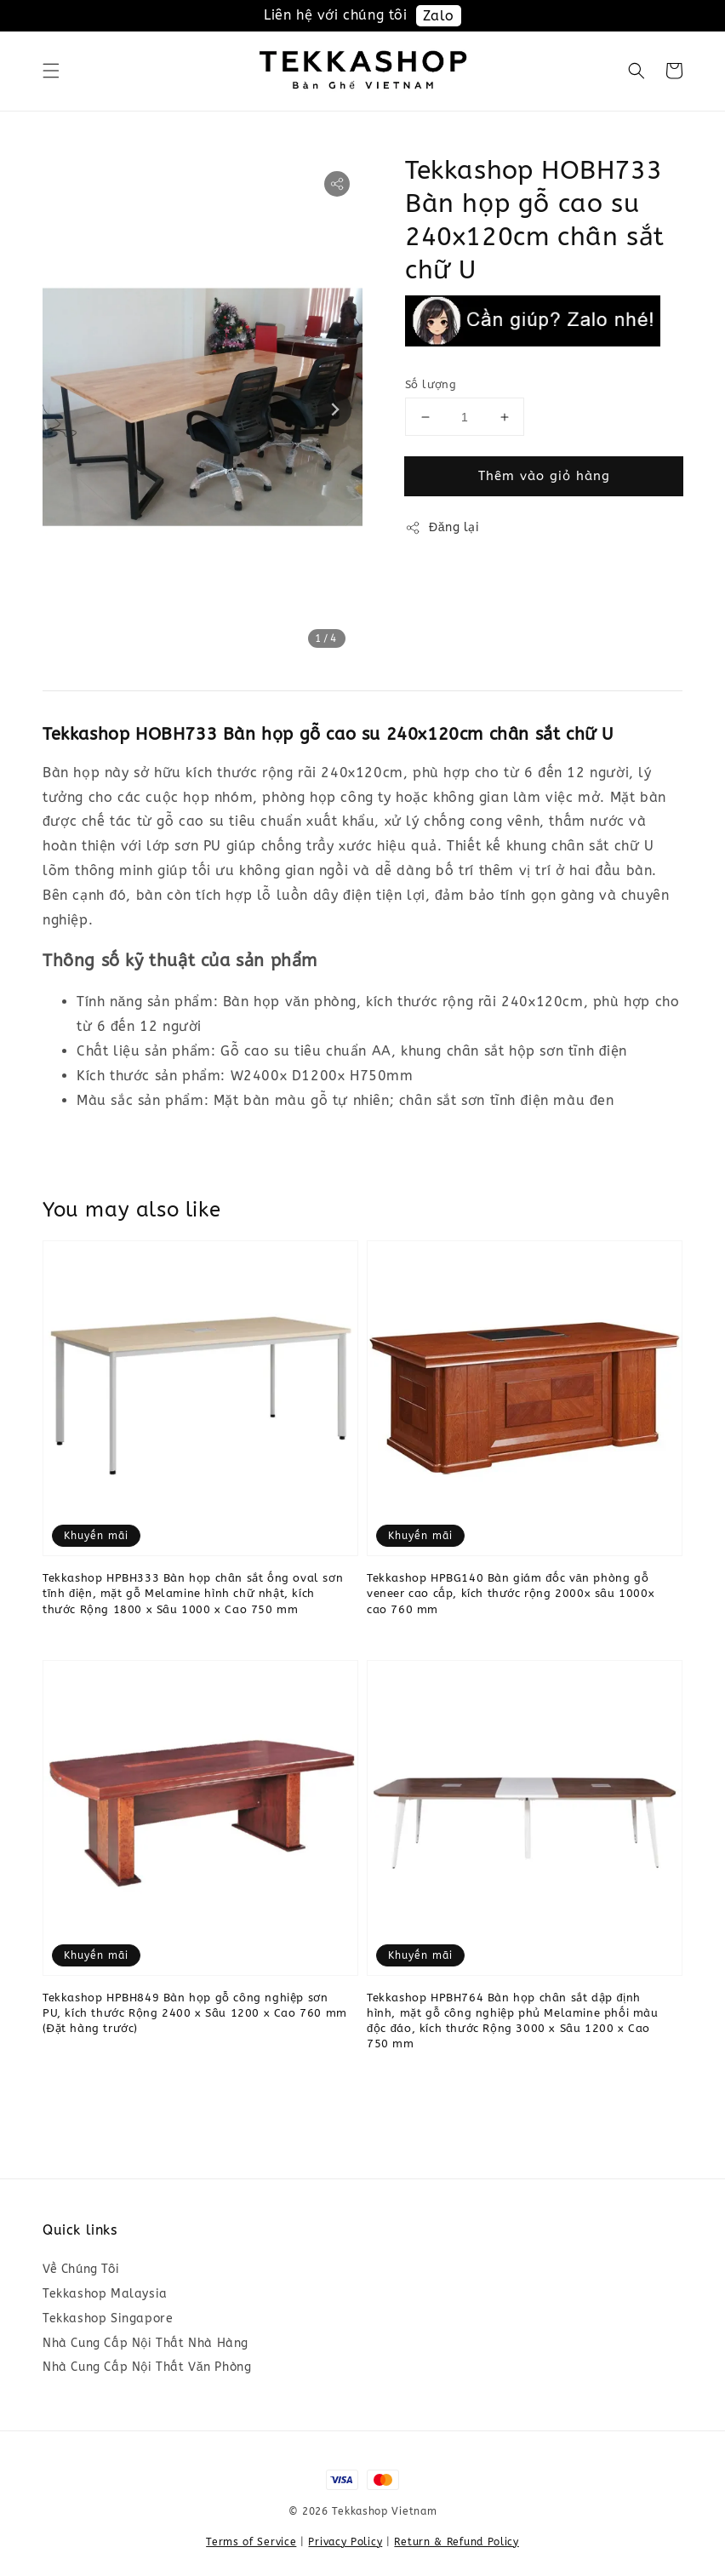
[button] (51, 70)
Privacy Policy (345, 2542)
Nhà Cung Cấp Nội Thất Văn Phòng (147, 2367)
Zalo (438, 16)
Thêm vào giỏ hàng (544, 476)
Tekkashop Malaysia (105, 2294)
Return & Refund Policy (456, 2542)
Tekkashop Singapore (108, 2318)
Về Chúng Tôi (81, 2269)
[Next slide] (334, 409)
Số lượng (430, 384)
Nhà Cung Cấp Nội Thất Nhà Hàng (145, 2343)
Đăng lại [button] (442, 527)
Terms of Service (251, 2542)
